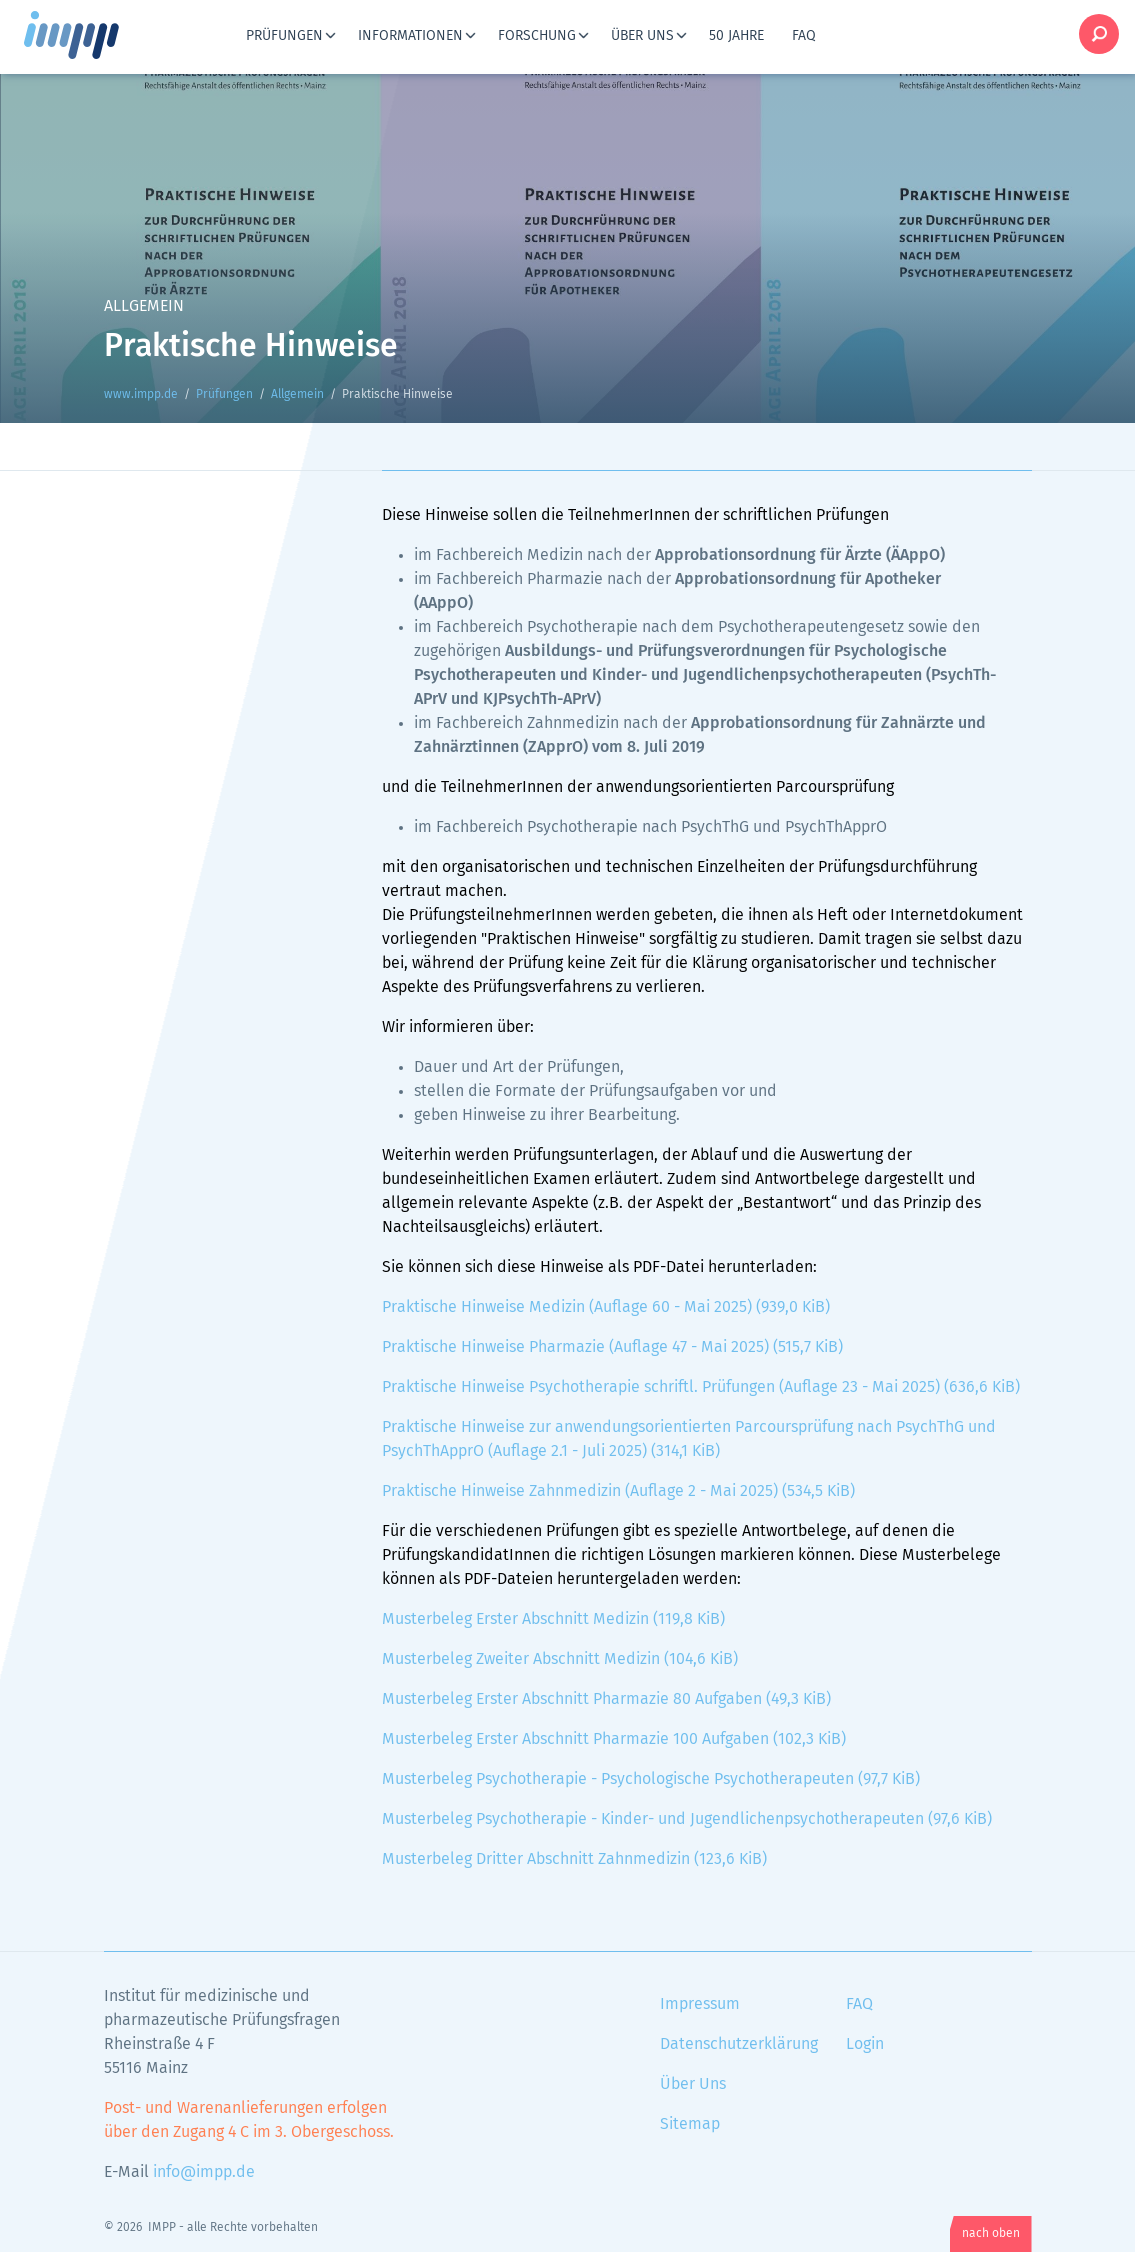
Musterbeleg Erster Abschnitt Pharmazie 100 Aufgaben (614, 1739)
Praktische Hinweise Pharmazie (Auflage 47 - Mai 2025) (612, 1347)
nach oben (991, 2234)
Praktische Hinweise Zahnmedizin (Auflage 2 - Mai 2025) (618, 1491)
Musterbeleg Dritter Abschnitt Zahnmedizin (574, 1859)
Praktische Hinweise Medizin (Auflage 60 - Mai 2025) (606, 1307)
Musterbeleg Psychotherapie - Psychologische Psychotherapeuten (651, 1779)
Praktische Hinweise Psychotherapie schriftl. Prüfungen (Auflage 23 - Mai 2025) (701, 1387)
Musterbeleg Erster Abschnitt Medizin (553, 1619)
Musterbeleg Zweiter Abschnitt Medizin (560, 1659)
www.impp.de (96, 35)
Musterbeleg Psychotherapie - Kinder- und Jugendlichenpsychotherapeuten (687, 1819)
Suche (1099, 34)
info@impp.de (204, 2172)
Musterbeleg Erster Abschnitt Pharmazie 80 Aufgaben (606, 1699)
